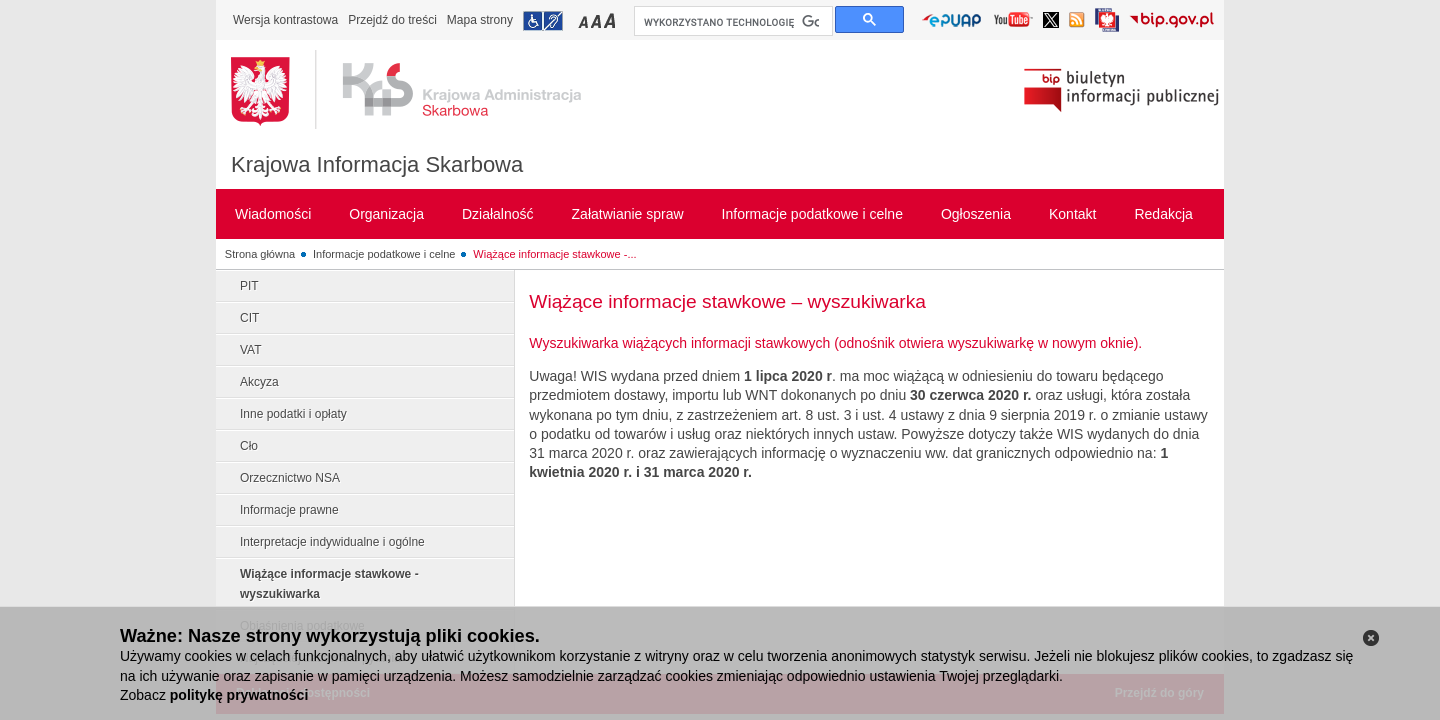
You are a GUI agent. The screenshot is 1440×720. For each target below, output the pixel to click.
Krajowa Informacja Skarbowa (377, 164)
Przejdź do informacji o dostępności (543, 21)
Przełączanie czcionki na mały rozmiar (585, 20)
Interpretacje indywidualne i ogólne (332, 542)
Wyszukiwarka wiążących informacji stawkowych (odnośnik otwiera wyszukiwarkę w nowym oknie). (835, 343)
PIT (249, 286)
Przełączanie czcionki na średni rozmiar (598, 20)
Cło (249, 446)
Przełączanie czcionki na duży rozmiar (611, 20)
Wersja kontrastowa (285, 20)
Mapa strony (480, 20)
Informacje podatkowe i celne (384, 254)
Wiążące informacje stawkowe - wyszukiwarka (329, 584)
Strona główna (260, 254)
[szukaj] (731, 22)
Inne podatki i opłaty (293, 414)
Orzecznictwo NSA (290, 478)
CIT (249, 318)
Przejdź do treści (392, 20)
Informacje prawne (289, 510)
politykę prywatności (239, 695)
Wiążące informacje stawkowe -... (554, 254)
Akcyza (259, 382)
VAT (251, 350)
